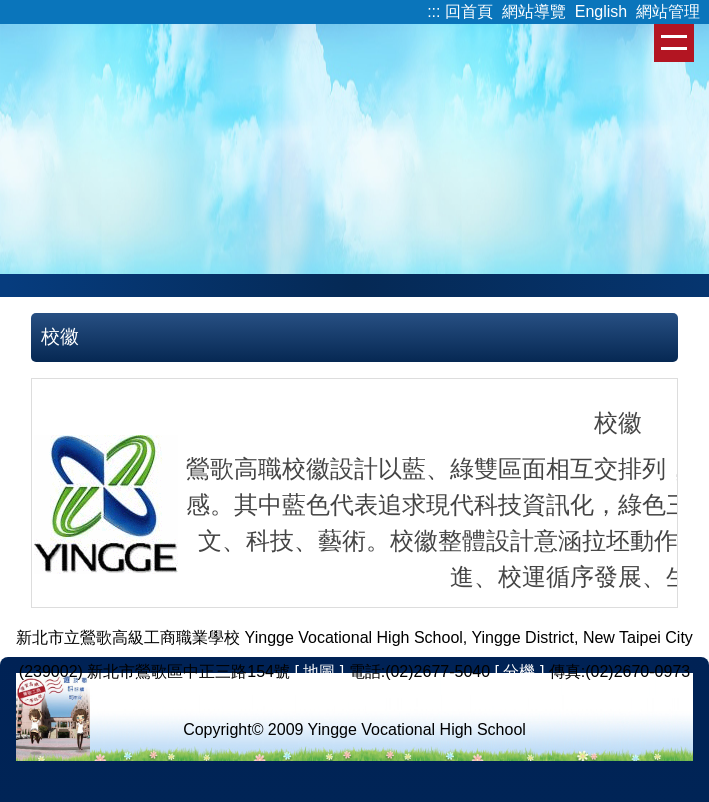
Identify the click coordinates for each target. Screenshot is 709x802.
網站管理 (668, 11)
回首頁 (469, 11)
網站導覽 (534, 11)
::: (433, 11)
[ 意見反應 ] (355, 695)
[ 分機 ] (520, 671)
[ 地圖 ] (319, 671)
